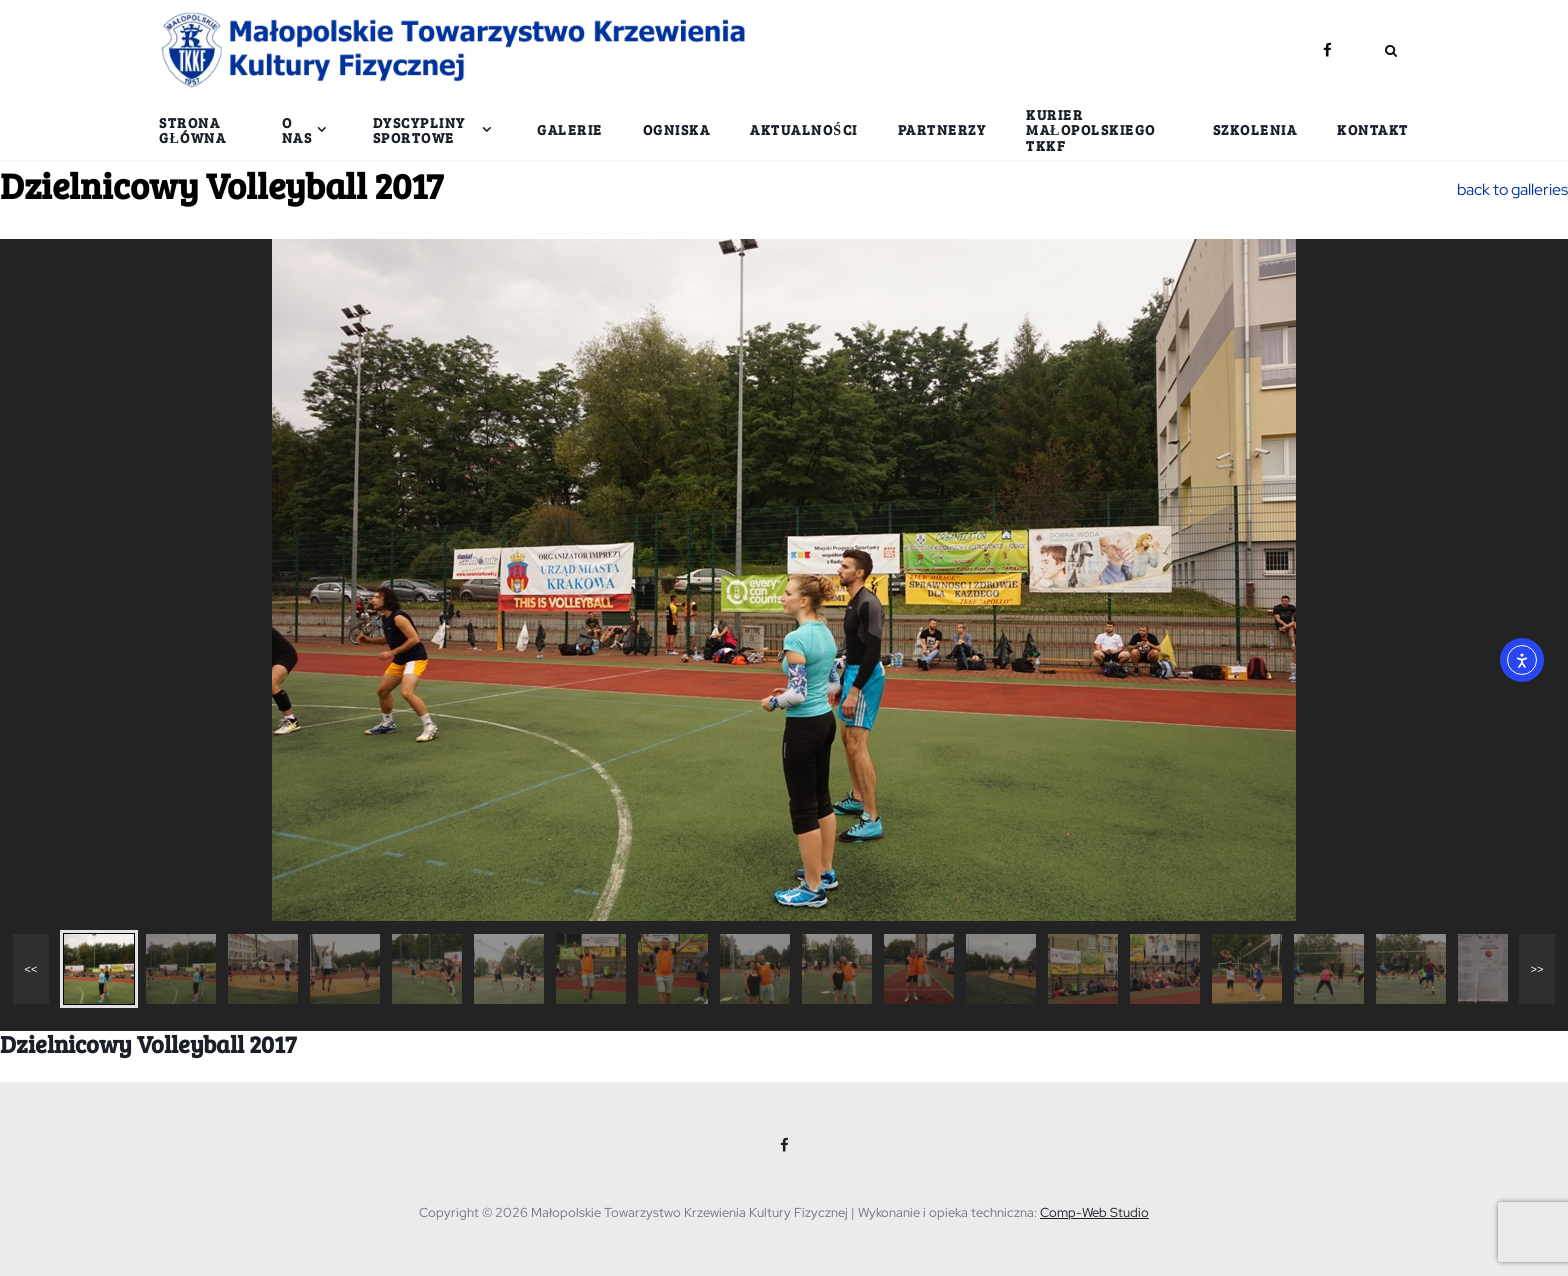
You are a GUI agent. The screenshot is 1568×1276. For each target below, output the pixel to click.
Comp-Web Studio (1094, 1212)
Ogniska (677, 129)
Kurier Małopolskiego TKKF (1091, 130)
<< (31, 969)
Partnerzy (942, 129)
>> (1537, 969)
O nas (297, 130)
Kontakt (1373, 129)
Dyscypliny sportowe (419, 130)
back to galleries (1512, 189)
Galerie (570, 129)
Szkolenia (1255, 129)
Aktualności (803, 129)
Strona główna (192, 130)
